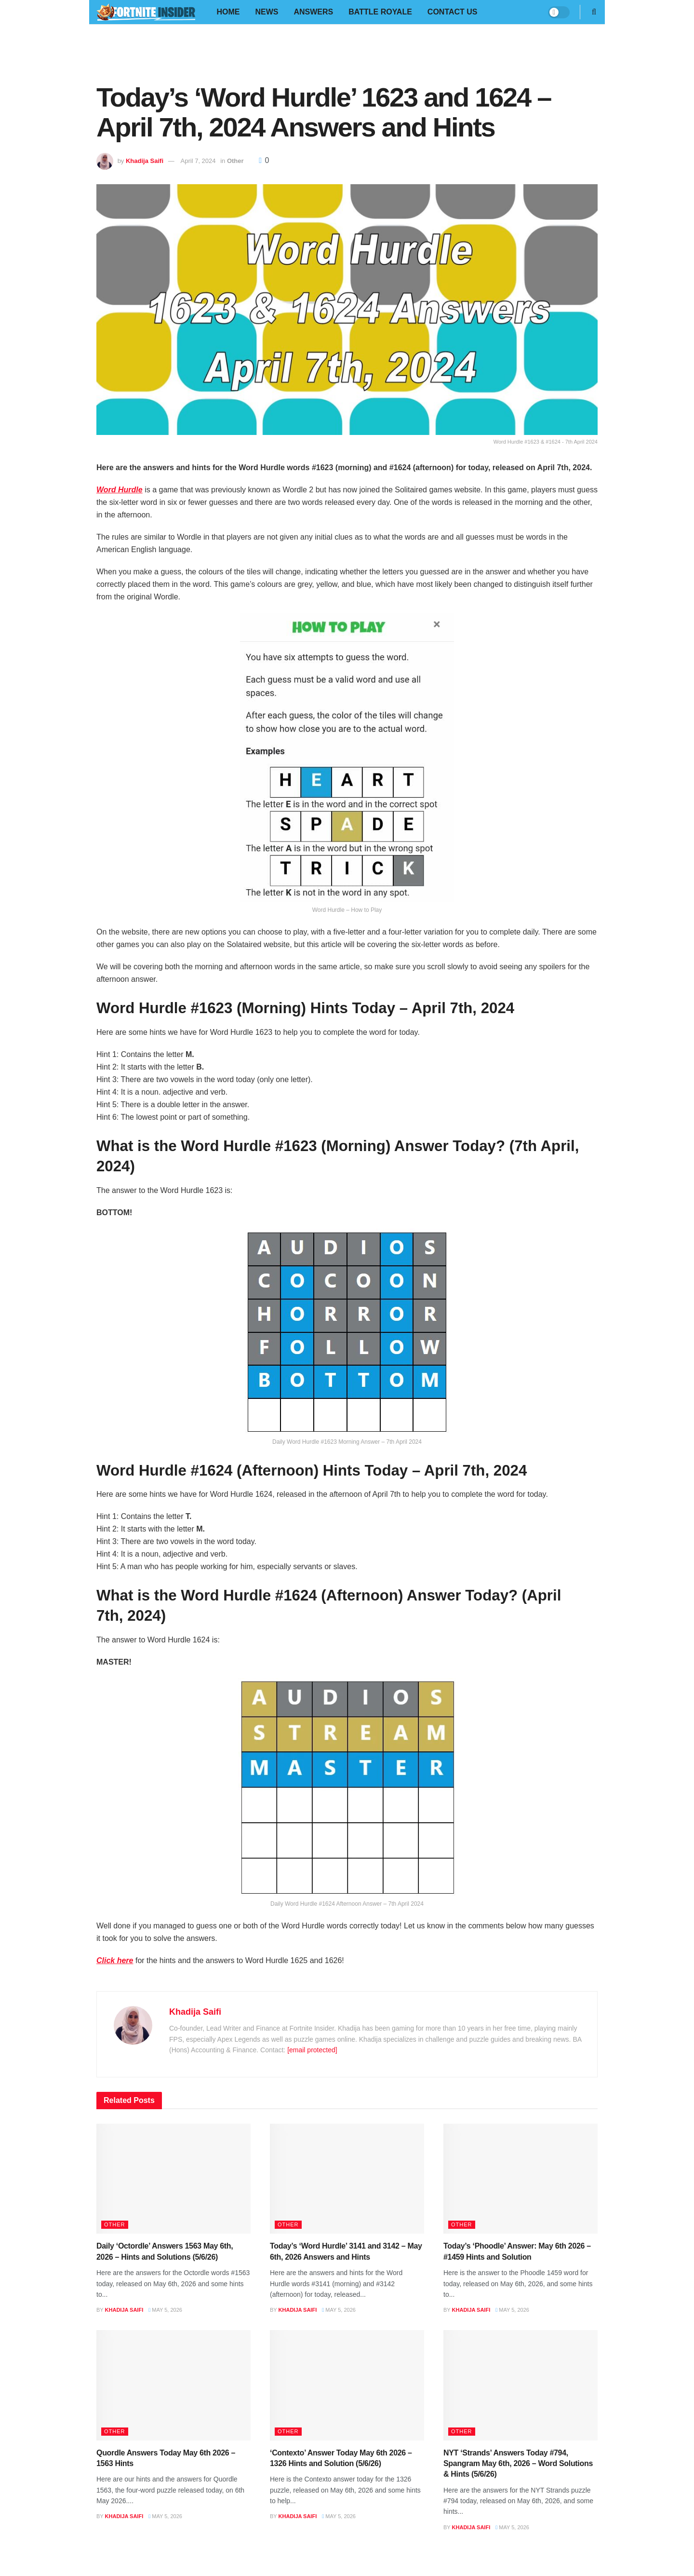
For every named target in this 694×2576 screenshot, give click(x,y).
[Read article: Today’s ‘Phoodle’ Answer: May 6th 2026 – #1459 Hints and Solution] (520, 2179)
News (266, 12)
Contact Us (452, 12)
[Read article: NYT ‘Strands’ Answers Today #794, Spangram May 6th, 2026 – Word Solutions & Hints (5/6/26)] (520, 2385)
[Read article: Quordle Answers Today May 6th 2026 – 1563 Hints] (173, 2385)
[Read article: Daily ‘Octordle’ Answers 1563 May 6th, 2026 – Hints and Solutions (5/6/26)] (173, 2179)
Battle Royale (380, 12)
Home (228, 12)
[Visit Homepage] (145, 12)
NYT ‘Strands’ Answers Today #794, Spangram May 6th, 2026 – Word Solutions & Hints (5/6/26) (518, 2464)
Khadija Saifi (144, 160)
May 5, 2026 (165, 2310)
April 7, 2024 (198, 160)
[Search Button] (594, 12)
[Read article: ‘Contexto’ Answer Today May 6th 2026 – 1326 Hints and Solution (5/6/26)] (347, 2385)
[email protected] (312, 2050)
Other (235, 160)
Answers (313, 12)
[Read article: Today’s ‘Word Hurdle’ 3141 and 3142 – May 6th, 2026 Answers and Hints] (347, 2179)
